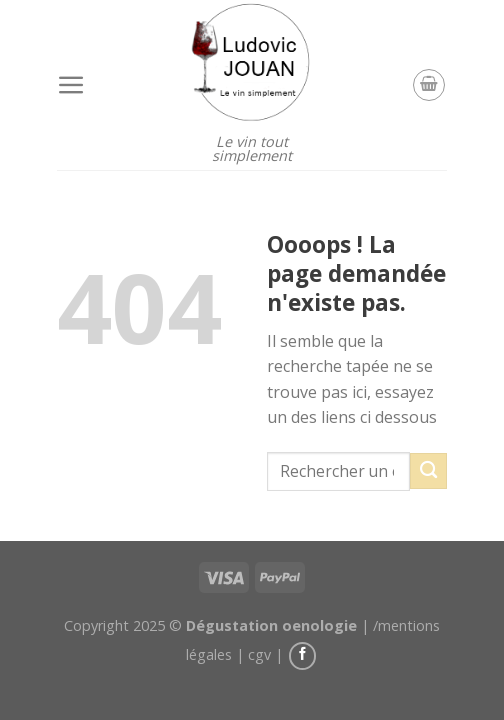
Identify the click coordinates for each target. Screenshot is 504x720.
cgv (259, 654)
